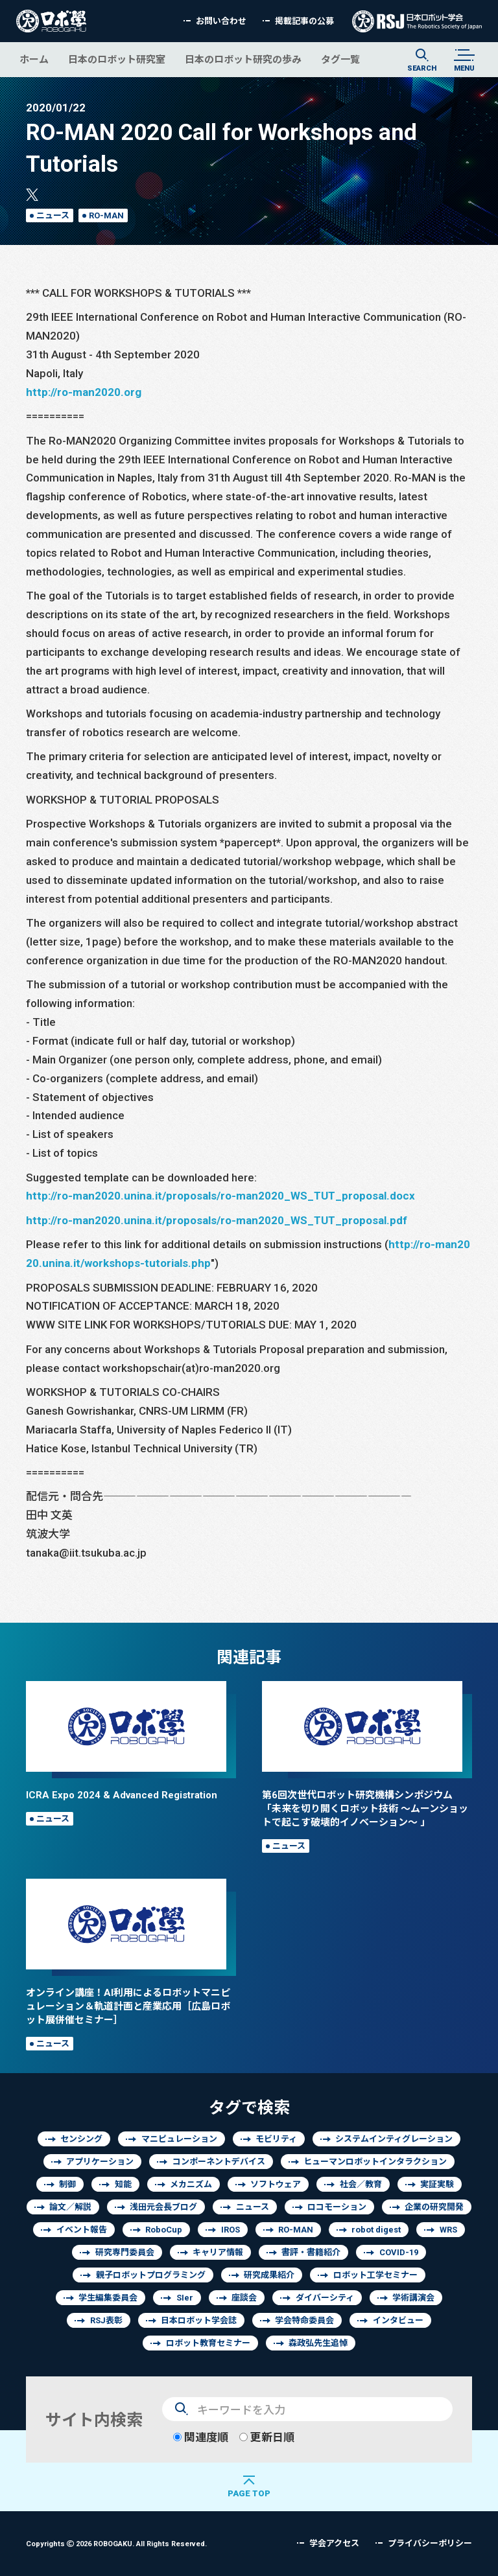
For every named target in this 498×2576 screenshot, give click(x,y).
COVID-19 (398, 2252)
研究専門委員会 (124, 2252)
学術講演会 (413, 2297)
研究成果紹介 (269, 2275)
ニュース (52, 215)
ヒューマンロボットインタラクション (375, 2161)
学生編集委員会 (107, 2297)
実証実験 (437, 2184)
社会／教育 (361, 2184)
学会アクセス (334, 2543)
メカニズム (191, 2184)
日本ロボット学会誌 (199, 2320)
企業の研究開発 (434, 2207)
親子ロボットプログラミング (151, 2275)
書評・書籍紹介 (310, 2252)
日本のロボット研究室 (116, 59)
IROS (230, 2229)
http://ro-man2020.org (83, 391)
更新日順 (266, 2437)
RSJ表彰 (106, 2320)
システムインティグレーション (394, 2139)
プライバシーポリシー (430, 2543)
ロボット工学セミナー (375, 2275)
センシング (81, 2139)
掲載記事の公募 (304, 21)
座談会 (244, 2297)
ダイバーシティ (325, 2297)
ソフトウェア (275, 2184)
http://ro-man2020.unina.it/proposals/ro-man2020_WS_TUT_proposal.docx (220, 1195)
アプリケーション (100, 2161)
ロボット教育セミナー (208, 2343)
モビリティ (276, 2139)
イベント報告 (81, 2229)
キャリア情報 (218, 2252)
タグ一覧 (340, 59)
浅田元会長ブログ (163, 2207)
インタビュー (398, 2320)
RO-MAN (106, 215)
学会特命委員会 (304, 2320)
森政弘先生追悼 (318, 2343)
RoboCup (163, 2229)
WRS (448, 2229)
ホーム (34, 59)
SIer (184, 2297)
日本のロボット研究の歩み (243, 59)
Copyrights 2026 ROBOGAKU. (116, 2543)
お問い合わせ (221, 21)
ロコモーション (336, 2207)
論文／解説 (70, 2207)
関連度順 (200, 2437)
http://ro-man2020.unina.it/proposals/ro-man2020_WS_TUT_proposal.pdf (216, 1219)
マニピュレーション (179, 2139)
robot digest (376, 2229)
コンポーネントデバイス (218, 2161)
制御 (67, 2184)
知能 (123, 2184)
